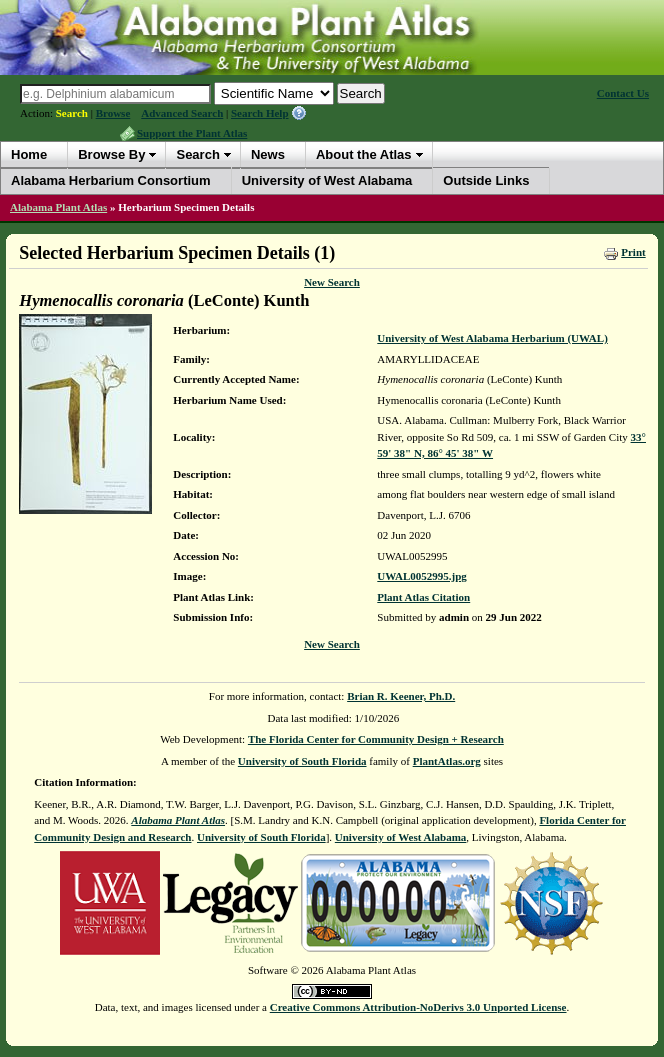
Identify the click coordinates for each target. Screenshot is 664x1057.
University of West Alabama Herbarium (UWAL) (492, 338)
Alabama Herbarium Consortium (111, 180)
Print (633, 252)
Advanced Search (182, 113)
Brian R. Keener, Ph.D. (401, 696)
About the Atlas (364, 154)
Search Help (260, 113)
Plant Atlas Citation (423, 597)
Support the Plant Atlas (192, 133)
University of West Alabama (327, 180)
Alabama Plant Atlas (58, 207)
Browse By (111, 154)
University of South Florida (302, 761)
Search (72, 113)
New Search (332, 282)
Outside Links (486, 180)
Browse (113, 113)
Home (29, 154)
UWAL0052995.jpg (422, 576)
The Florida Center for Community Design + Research (376, 739)
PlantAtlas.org (447, 761)
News (268, 154)
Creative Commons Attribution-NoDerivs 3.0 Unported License (418, 1007)
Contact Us (623, 93)
